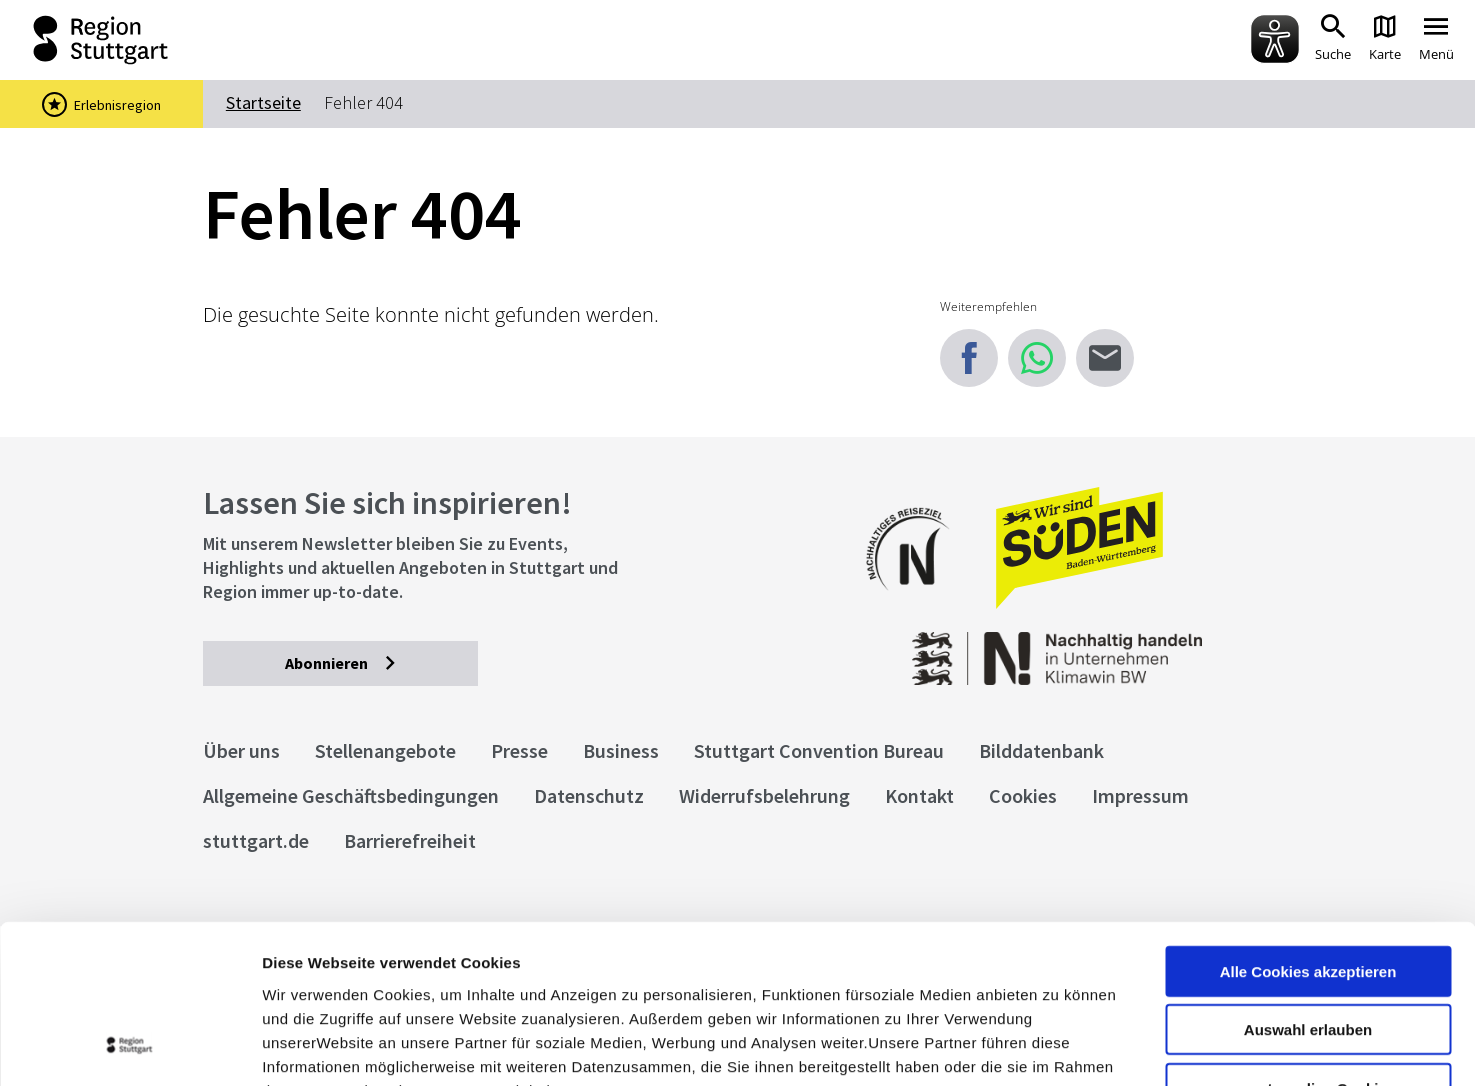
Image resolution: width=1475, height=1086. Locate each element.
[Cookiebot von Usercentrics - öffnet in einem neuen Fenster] (129, 1047)
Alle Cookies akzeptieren (1308, 822)
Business (621, 750)
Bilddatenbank (1041, 750)
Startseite (263, 102)
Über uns (241, 750)
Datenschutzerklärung (444, 965)
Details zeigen (1063, 1046)
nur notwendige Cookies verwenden (1308, 948)
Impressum (304, 965)
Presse (519, 750)
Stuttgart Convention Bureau (819, 750)
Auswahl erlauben (1308, 881)
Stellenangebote (385, 750)
